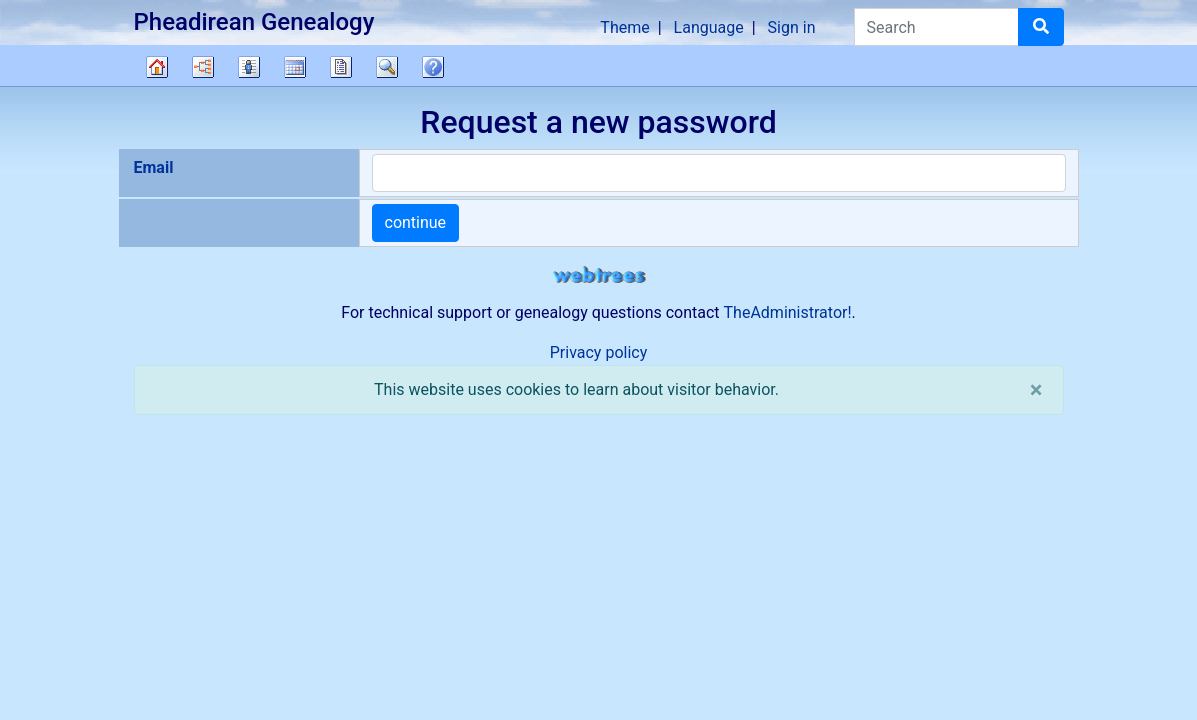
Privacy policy (599, 352)
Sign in (792, 27)
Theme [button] (624, 27)
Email (154, 167)
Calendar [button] (295, 67)
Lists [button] (249, 67)
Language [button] (709, 27)
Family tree (157, 67)
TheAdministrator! (788, 312)
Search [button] (387, 67)
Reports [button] (341, 67)
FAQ (433, 67)
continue (416, 222)
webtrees (599, 275)
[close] (1036, 390)
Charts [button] (203, 67)
